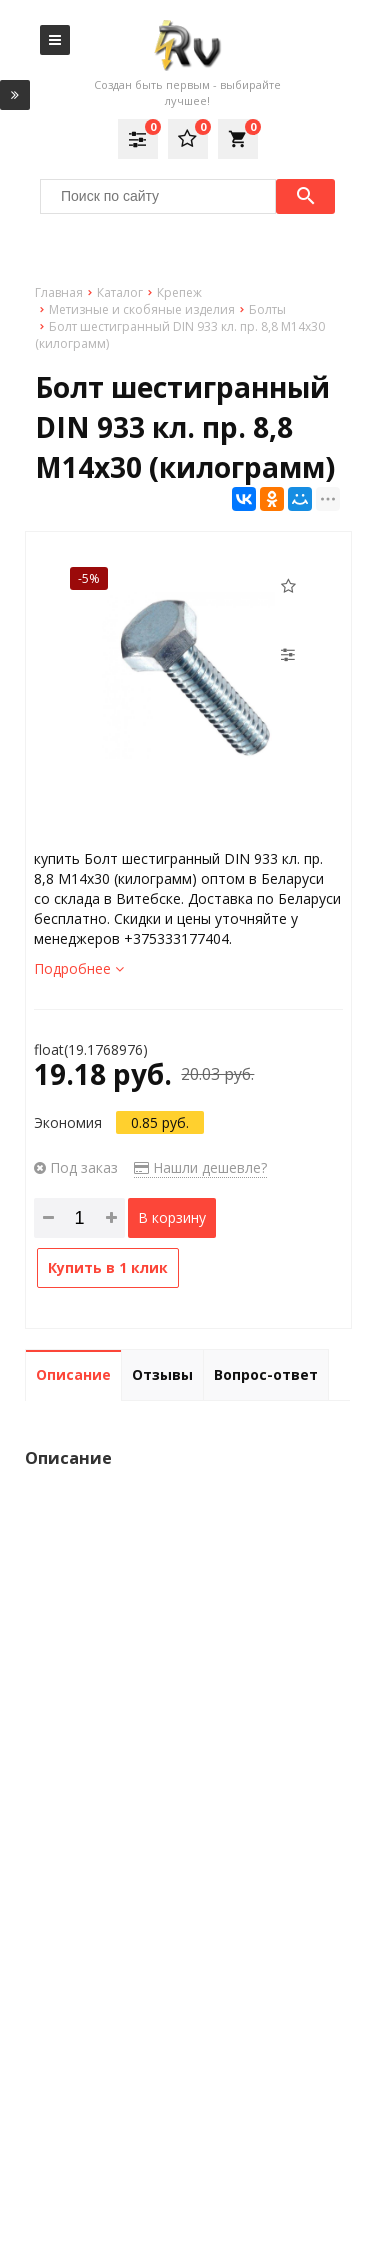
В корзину (172, 1217)
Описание (73, 1374)
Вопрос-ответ (266, 1374)
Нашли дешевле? (200, 1167)
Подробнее (79, 968)
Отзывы (162, 1374)
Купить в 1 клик (108, 1267)
